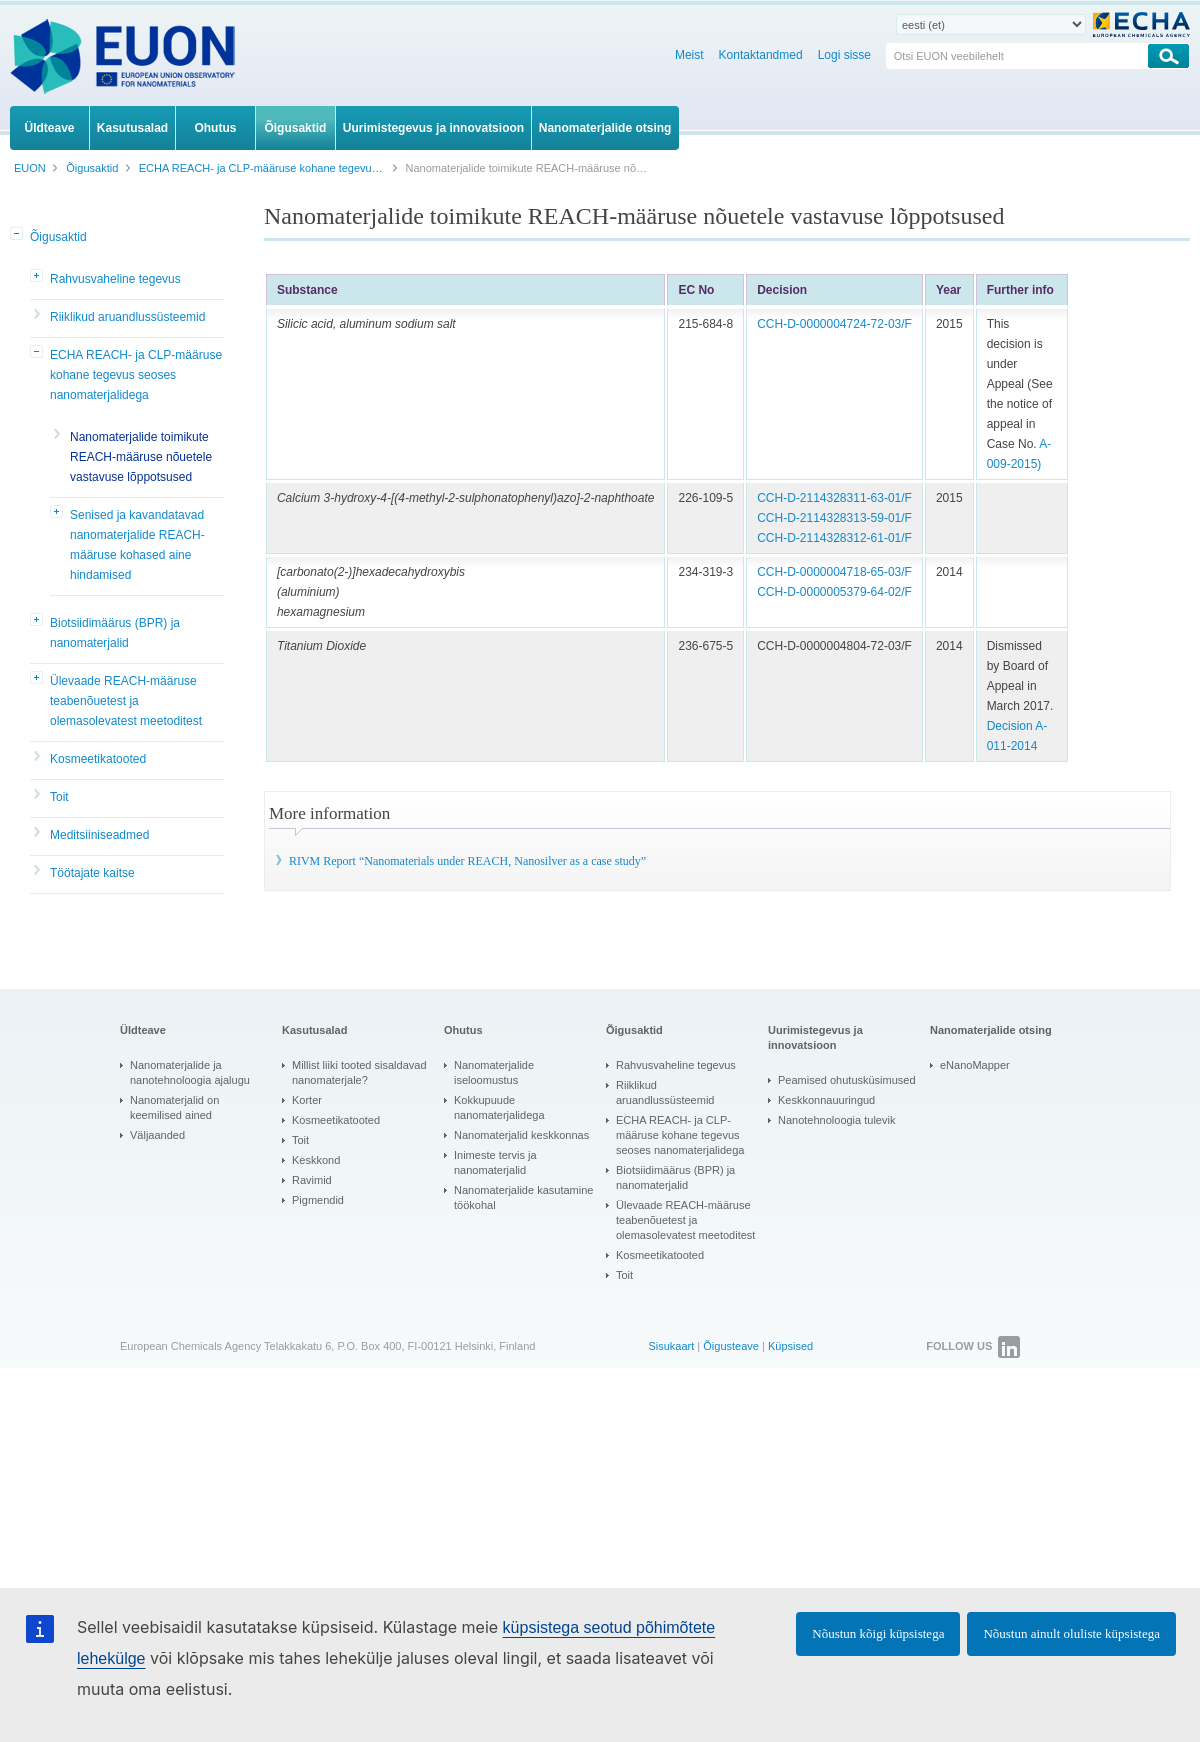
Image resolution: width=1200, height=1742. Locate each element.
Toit (59, 797)
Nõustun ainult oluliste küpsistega (1071, 1633)
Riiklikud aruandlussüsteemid (127, 317)
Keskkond (316, 1160)
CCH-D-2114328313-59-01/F (834, 518)
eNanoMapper (975, 1065)
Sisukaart (671, 1346)
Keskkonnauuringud (826, 1100)
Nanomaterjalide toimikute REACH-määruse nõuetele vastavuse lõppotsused (141, 457)
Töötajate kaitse (92, 873)
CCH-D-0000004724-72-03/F (834, 324)
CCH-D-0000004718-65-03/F (834, 572)
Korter (307, 1100)
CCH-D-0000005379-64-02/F (834, 592)
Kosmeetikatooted (98, 759)
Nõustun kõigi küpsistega (878, 1633)
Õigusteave (731, 1346)
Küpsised (790, 1346)
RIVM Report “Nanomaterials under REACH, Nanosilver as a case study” (467, 861)
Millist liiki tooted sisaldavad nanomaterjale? (359, 1072)
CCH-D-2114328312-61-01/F (834, 538)
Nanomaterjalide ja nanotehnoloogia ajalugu (190, 1072)
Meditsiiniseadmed (99, 835)
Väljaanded (157, 1135)
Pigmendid (318, 1200)
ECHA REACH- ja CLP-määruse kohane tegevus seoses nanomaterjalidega (136, 375)
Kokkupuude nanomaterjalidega (499, 1107)
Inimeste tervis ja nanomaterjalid (495, 1162)
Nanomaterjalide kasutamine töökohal (523, 1197)
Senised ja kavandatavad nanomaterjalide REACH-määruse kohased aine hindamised (137, 545)
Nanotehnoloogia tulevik (836, 1120)
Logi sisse (844, 55)
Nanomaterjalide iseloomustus (494, 1072)
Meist (689, 55)
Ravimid (312, 1180)
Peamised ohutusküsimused (847, 1080)
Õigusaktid (58, 237)
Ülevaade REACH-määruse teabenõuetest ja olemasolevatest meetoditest (126, 701)
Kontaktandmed (761, 55)
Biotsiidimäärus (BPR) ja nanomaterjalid (115, 633)
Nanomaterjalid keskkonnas (521, 1135)
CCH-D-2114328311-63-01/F (834, 498)
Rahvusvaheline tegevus (115, 279)
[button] (18, 235)
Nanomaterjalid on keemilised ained (174, 1107)
